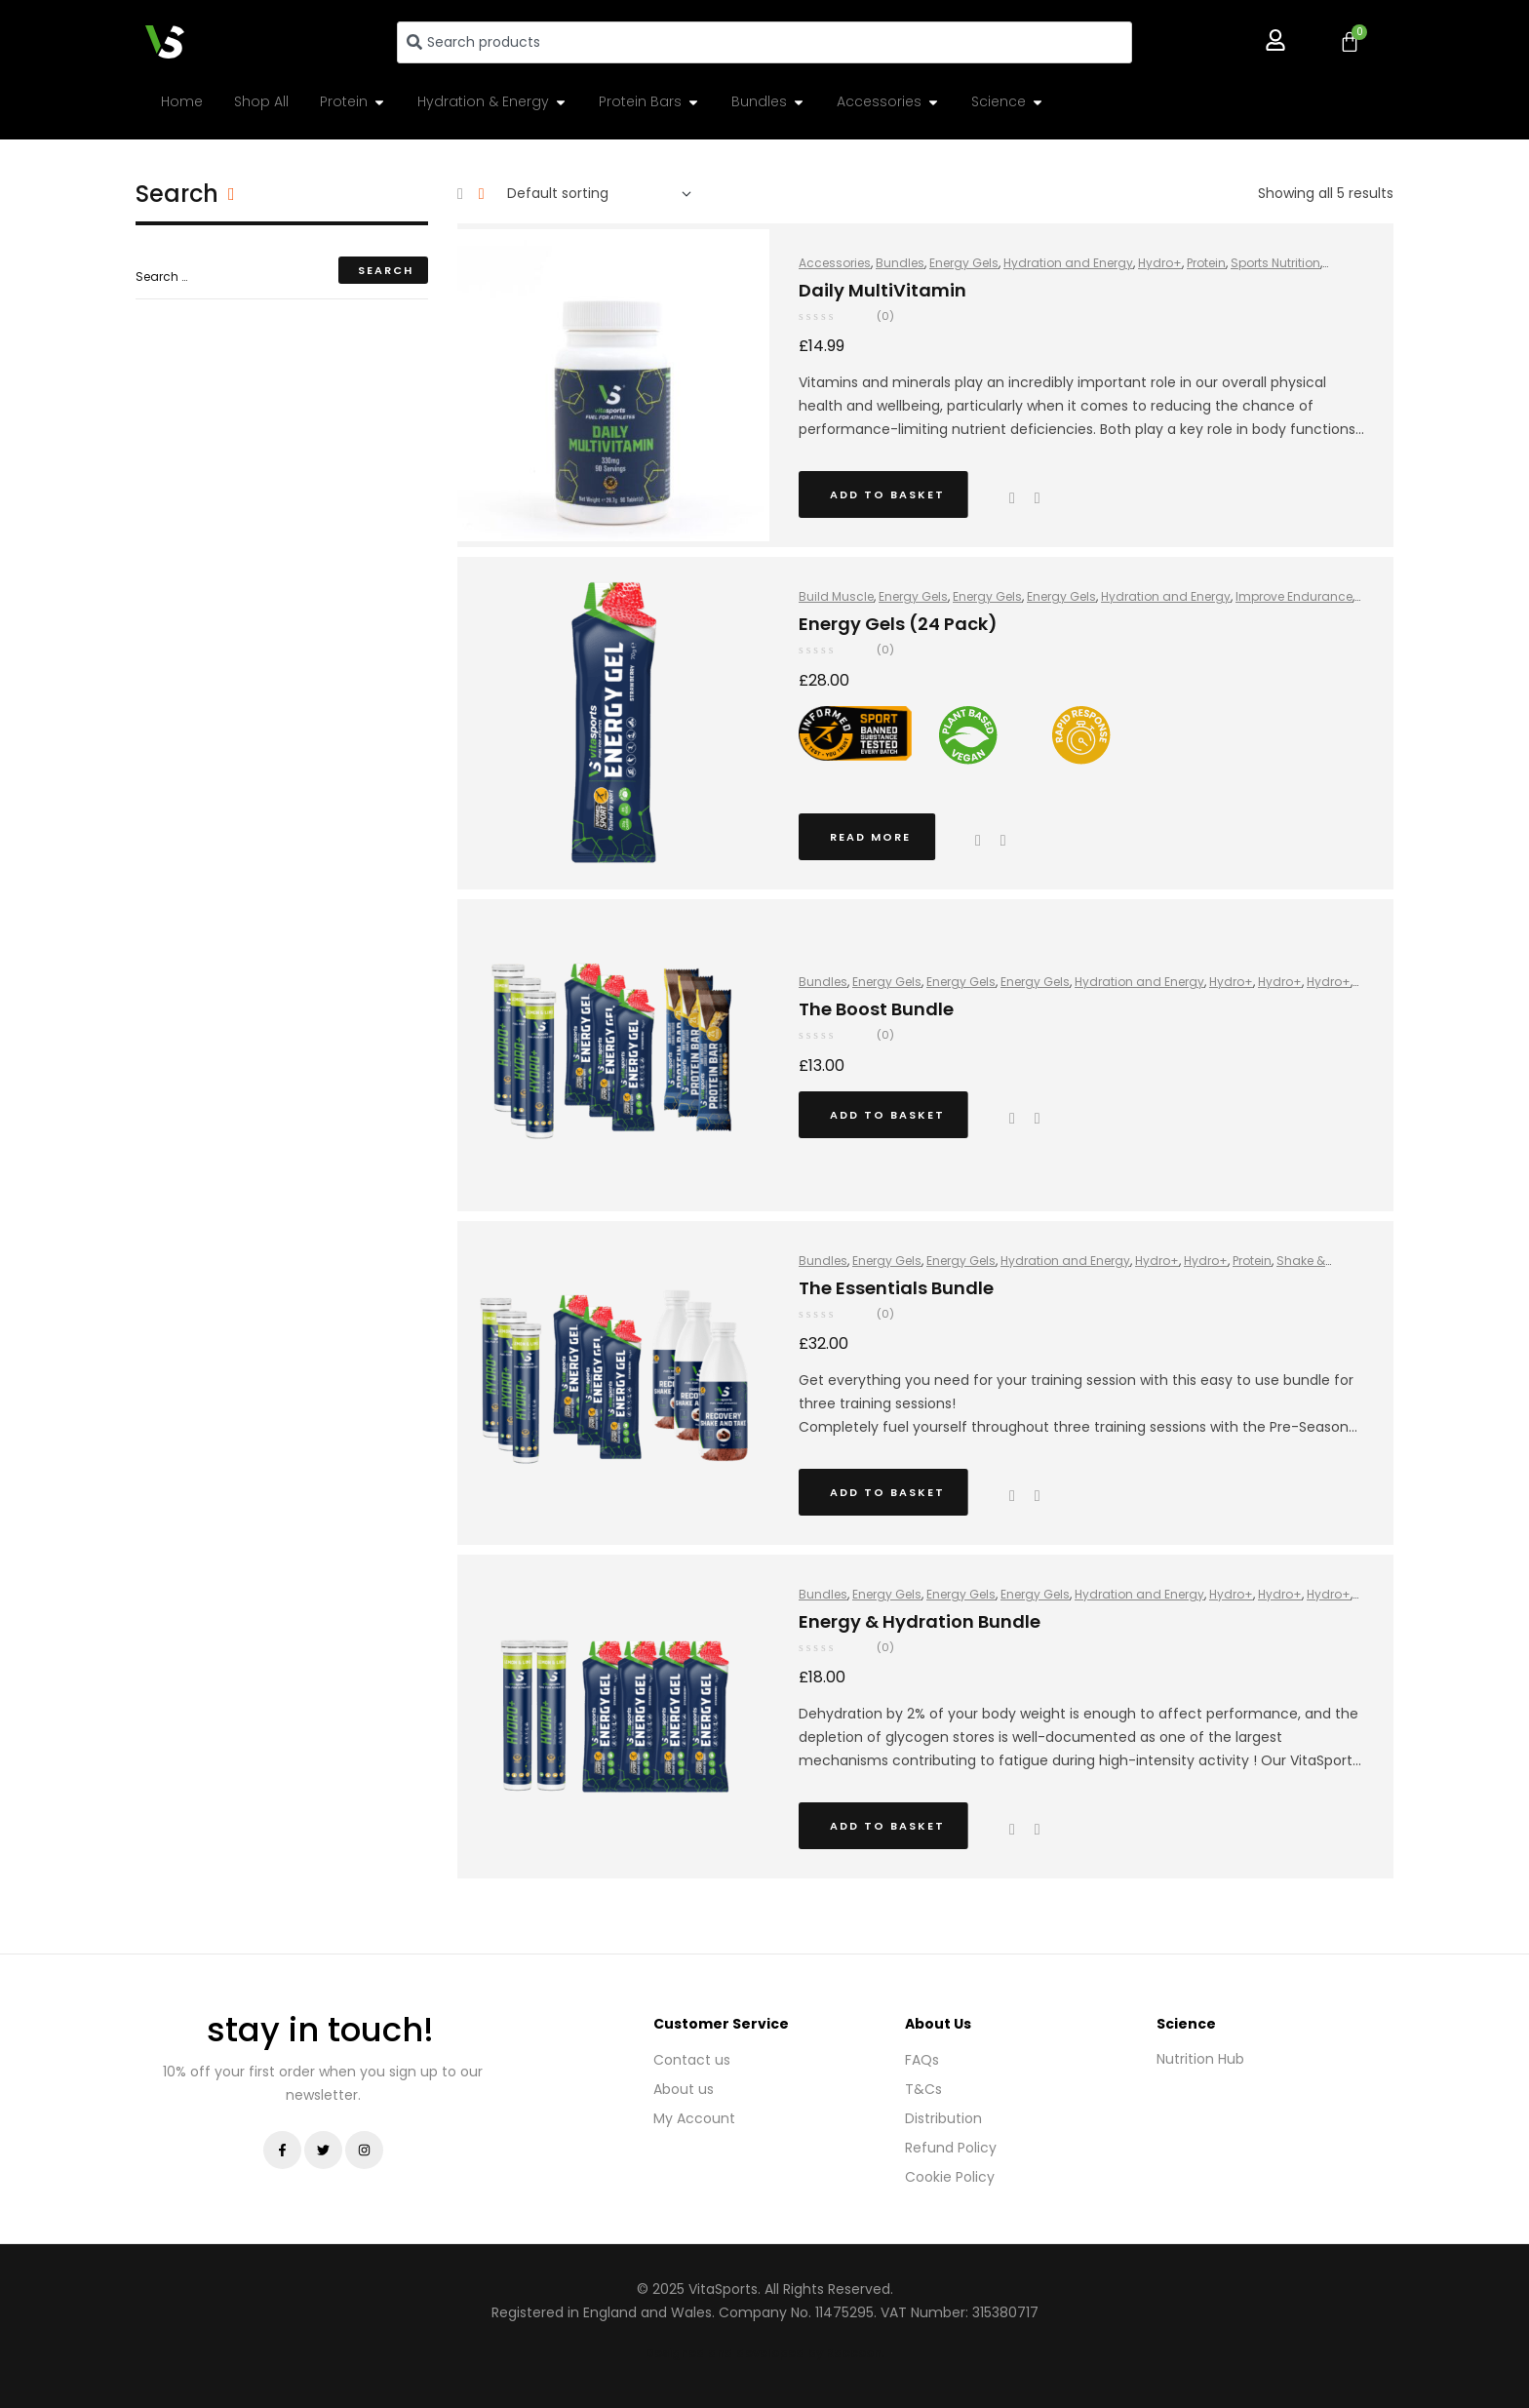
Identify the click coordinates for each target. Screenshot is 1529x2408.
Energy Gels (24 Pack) (898, 624)
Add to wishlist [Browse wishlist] (1037, 498)
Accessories (835, 263)
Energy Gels (964, 263)
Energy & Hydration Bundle (919, 1621)
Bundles (900, 263)
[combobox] (764, 42)
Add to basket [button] (887, 494)
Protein (1206, 263)
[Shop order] (599, 194)
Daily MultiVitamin (882, 290)
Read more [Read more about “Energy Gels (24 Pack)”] (870, 837)
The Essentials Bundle (896, 1288)
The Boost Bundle (876, 1009)
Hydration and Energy (1068, 263)
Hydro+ (1160, 263)
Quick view (1012, 498)
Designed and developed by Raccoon (764, 2353)
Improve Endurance (1294, 596)
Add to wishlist (1003, 841)
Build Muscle (836, 596)
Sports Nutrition (1275, 263)
